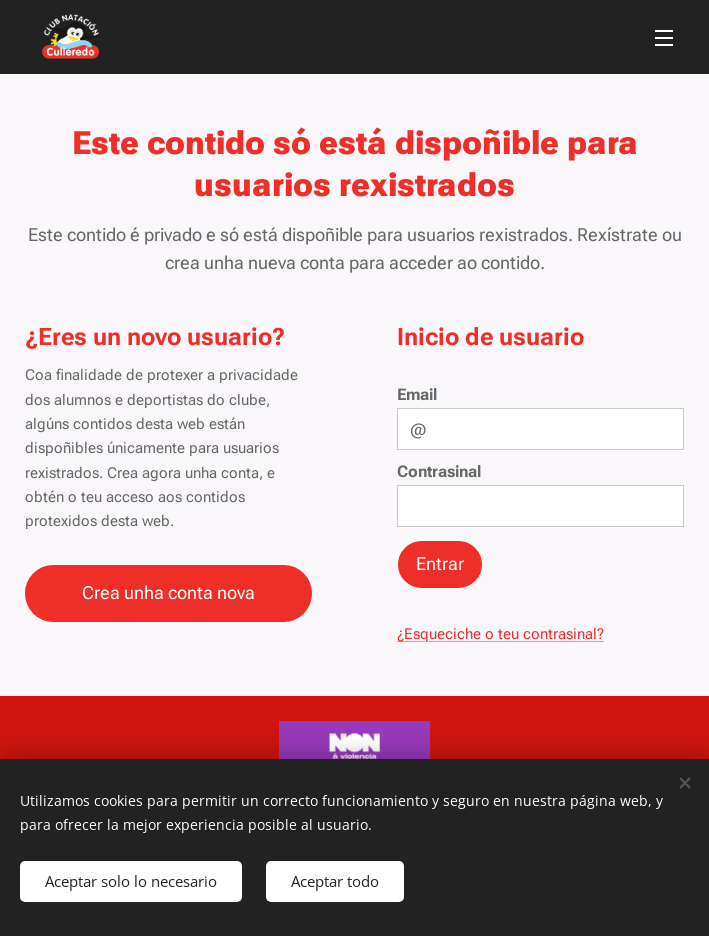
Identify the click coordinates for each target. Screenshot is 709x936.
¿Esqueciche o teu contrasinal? (500, 634)
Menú (664, 38)
